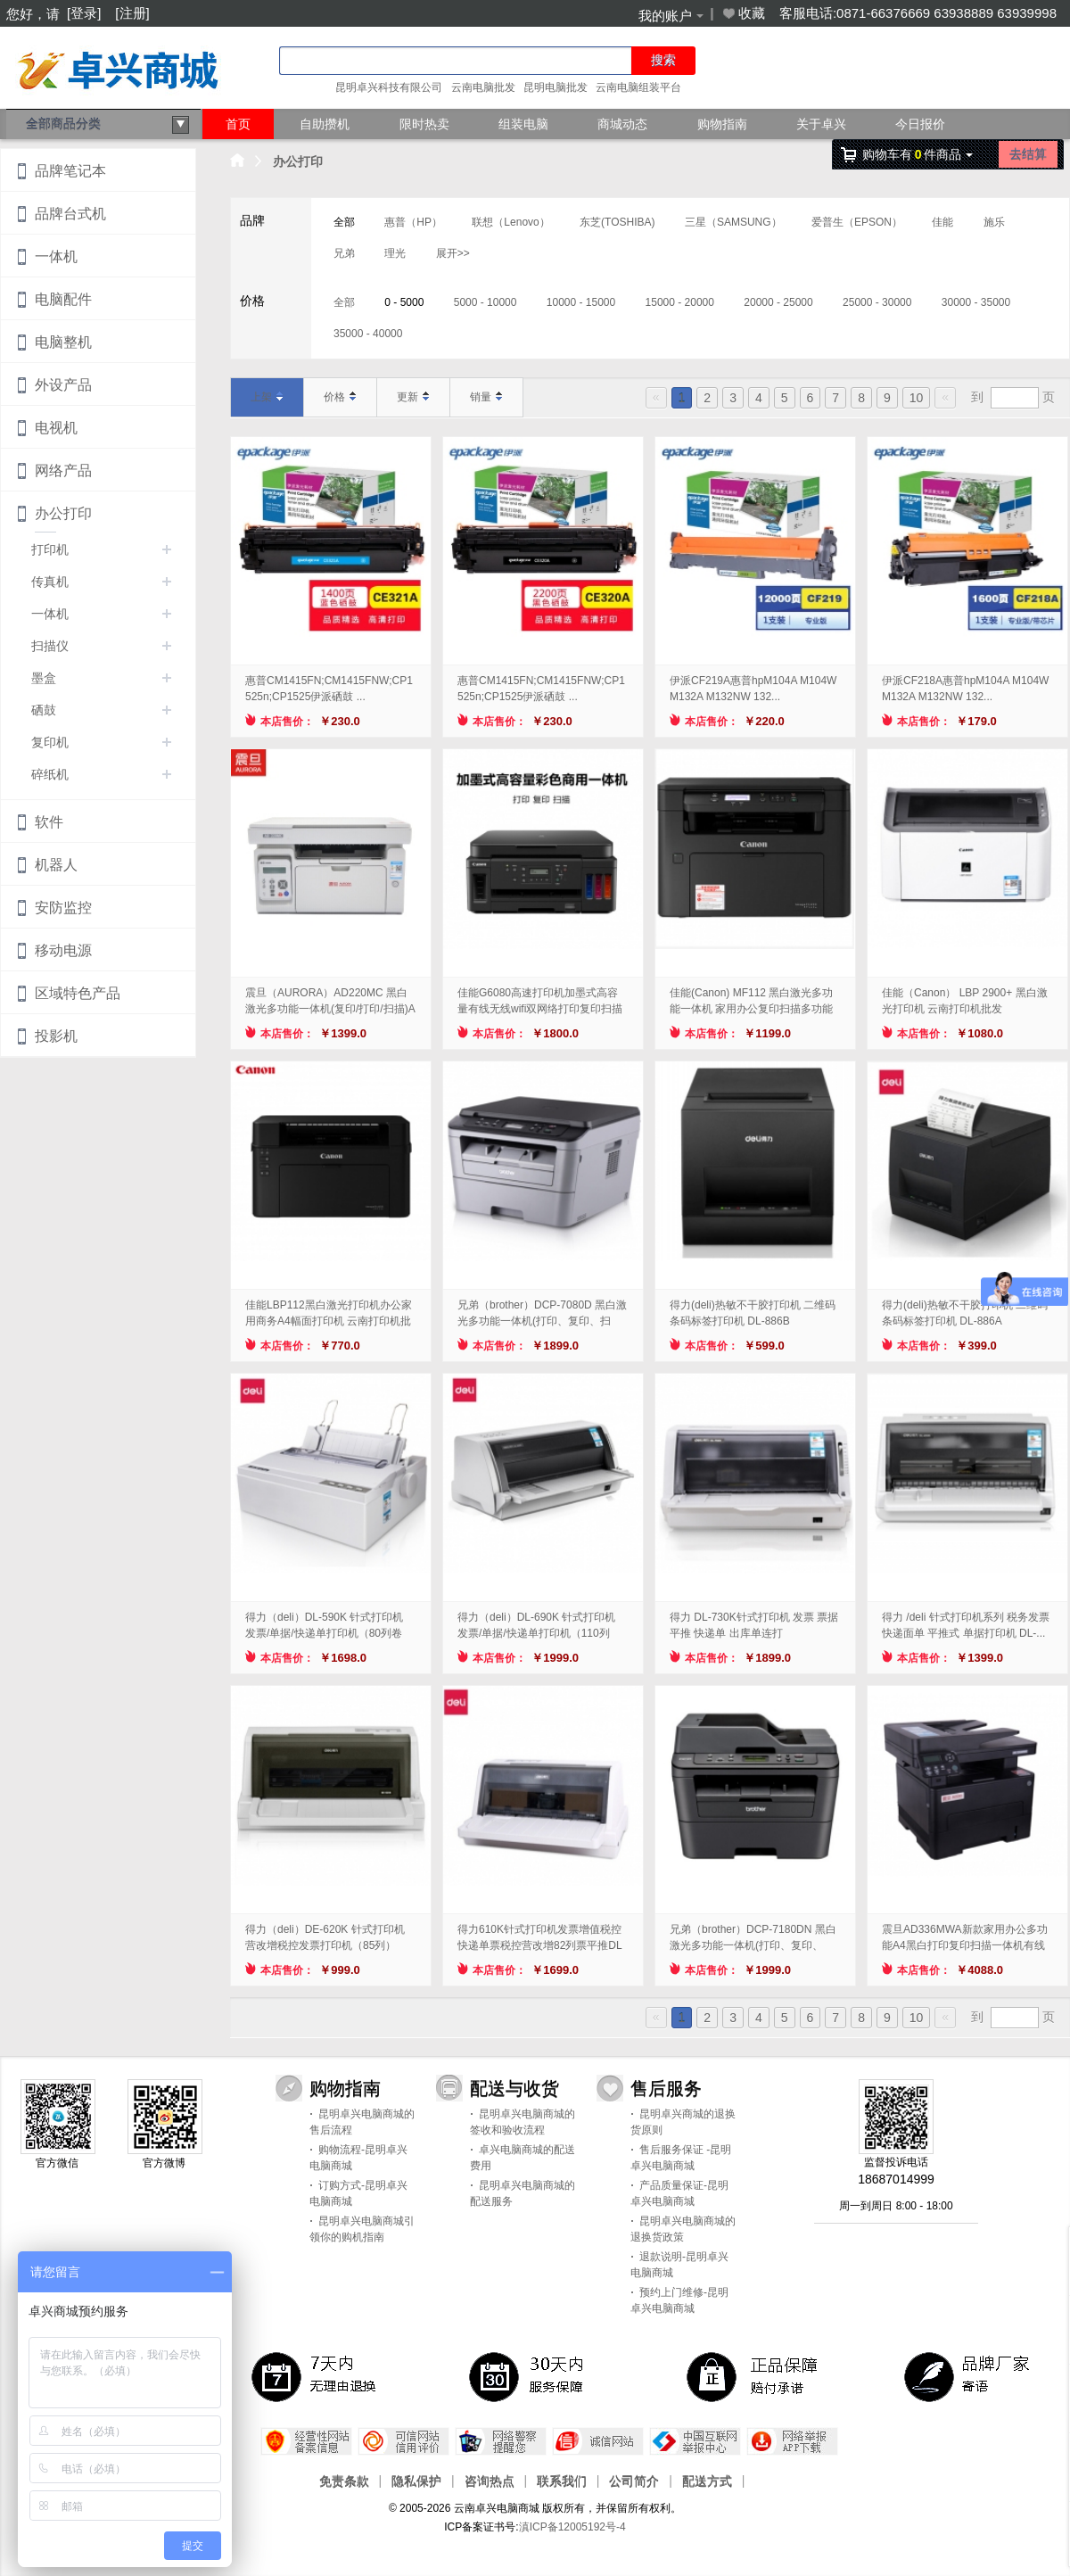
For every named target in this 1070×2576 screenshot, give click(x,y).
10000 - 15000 (581, 302)
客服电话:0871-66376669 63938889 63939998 (918, 13)
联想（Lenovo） (510, 222)
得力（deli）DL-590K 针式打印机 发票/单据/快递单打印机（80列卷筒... (324, 1626)
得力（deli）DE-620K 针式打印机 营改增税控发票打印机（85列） (325, 1937)
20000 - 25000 (778, 302)
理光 (395, 253)
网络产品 (63, 470)
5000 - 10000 (485, 302)
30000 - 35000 (976, 302)
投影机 (56, 1036)
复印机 (50, 742)
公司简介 (634, 2480)
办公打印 (298, 161)
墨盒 (43, 678)
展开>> (453, 253)
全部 (344, 222)
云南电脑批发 (483, 87)
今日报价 (920, 124)
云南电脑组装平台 (638, 87)
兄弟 (344, 253)
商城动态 (622, 124)
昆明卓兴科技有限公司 (388, 87)
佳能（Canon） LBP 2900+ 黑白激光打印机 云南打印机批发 (965, 1001)
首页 (238, 124)
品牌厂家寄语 (970, 2376)
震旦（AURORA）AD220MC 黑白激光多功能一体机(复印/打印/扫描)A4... (330, 1002)
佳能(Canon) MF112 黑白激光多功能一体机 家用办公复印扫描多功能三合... (751, 1002)
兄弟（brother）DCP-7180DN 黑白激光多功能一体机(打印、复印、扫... (753, 1938)
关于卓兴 (821, 124)
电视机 (56, 427)
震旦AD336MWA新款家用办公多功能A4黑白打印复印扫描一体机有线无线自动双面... (965, 1938)
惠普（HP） (413, 222)
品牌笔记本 (70, 170)
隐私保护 (416, 2480)
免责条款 (344, 2480)
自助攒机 (325, 124)
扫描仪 (50, 646)
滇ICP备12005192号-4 (572, 2527)
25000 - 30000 (877, 302)
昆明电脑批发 (555, 87)
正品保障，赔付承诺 (752, 2376)
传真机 (50, 581)
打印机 (50, 549)
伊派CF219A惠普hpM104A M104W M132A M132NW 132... (753, 688)
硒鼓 (43, 710)
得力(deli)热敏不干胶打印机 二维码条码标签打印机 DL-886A (965, 1313)
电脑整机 (63, 342)
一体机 (56, 256)
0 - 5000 (404, 302)
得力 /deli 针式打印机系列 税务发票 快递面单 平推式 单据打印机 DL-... (965, 1625)
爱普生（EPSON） (856, 222)
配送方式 (707, 2480)
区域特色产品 (77, 993)
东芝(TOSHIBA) (617, 222)
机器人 (56, 864)
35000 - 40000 (367, 333)
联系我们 (562, 2480)
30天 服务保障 (535, 2376)
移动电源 (63, 950)
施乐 (994, 222)
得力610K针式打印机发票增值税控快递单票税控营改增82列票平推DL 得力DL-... (539, 1938)
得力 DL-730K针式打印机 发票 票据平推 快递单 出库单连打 (754, 1625)
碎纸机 (50, 774)
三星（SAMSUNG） (733, 222)
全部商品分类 (108, 125)
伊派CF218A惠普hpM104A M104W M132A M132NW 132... (965, 688)
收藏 (742, 13)
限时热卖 (424, 124)
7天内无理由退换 (317, 2376)
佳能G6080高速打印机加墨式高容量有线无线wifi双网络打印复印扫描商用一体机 (539, 1002)
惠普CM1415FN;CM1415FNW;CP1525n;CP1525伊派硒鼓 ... (329, 688)
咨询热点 (489, 2480)
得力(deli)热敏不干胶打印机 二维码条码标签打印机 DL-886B (752, 1313)
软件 (49, 822)
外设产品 (63, 384)
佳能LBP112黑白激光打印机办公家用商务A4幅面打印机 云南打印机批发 (328, 1314)
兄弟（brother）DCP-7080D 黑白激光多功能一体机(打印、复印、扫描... (542, 1314)
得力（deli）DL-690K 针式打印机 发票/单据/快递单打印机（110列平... (536, 1626)
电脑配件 (63, 299)
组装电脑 (523, 124)
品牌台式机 (70, 213)
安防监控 (63, 907)
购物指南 (722, 124)
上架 (267, 397)
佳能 (942, 222)
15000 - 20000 (680, 302)
